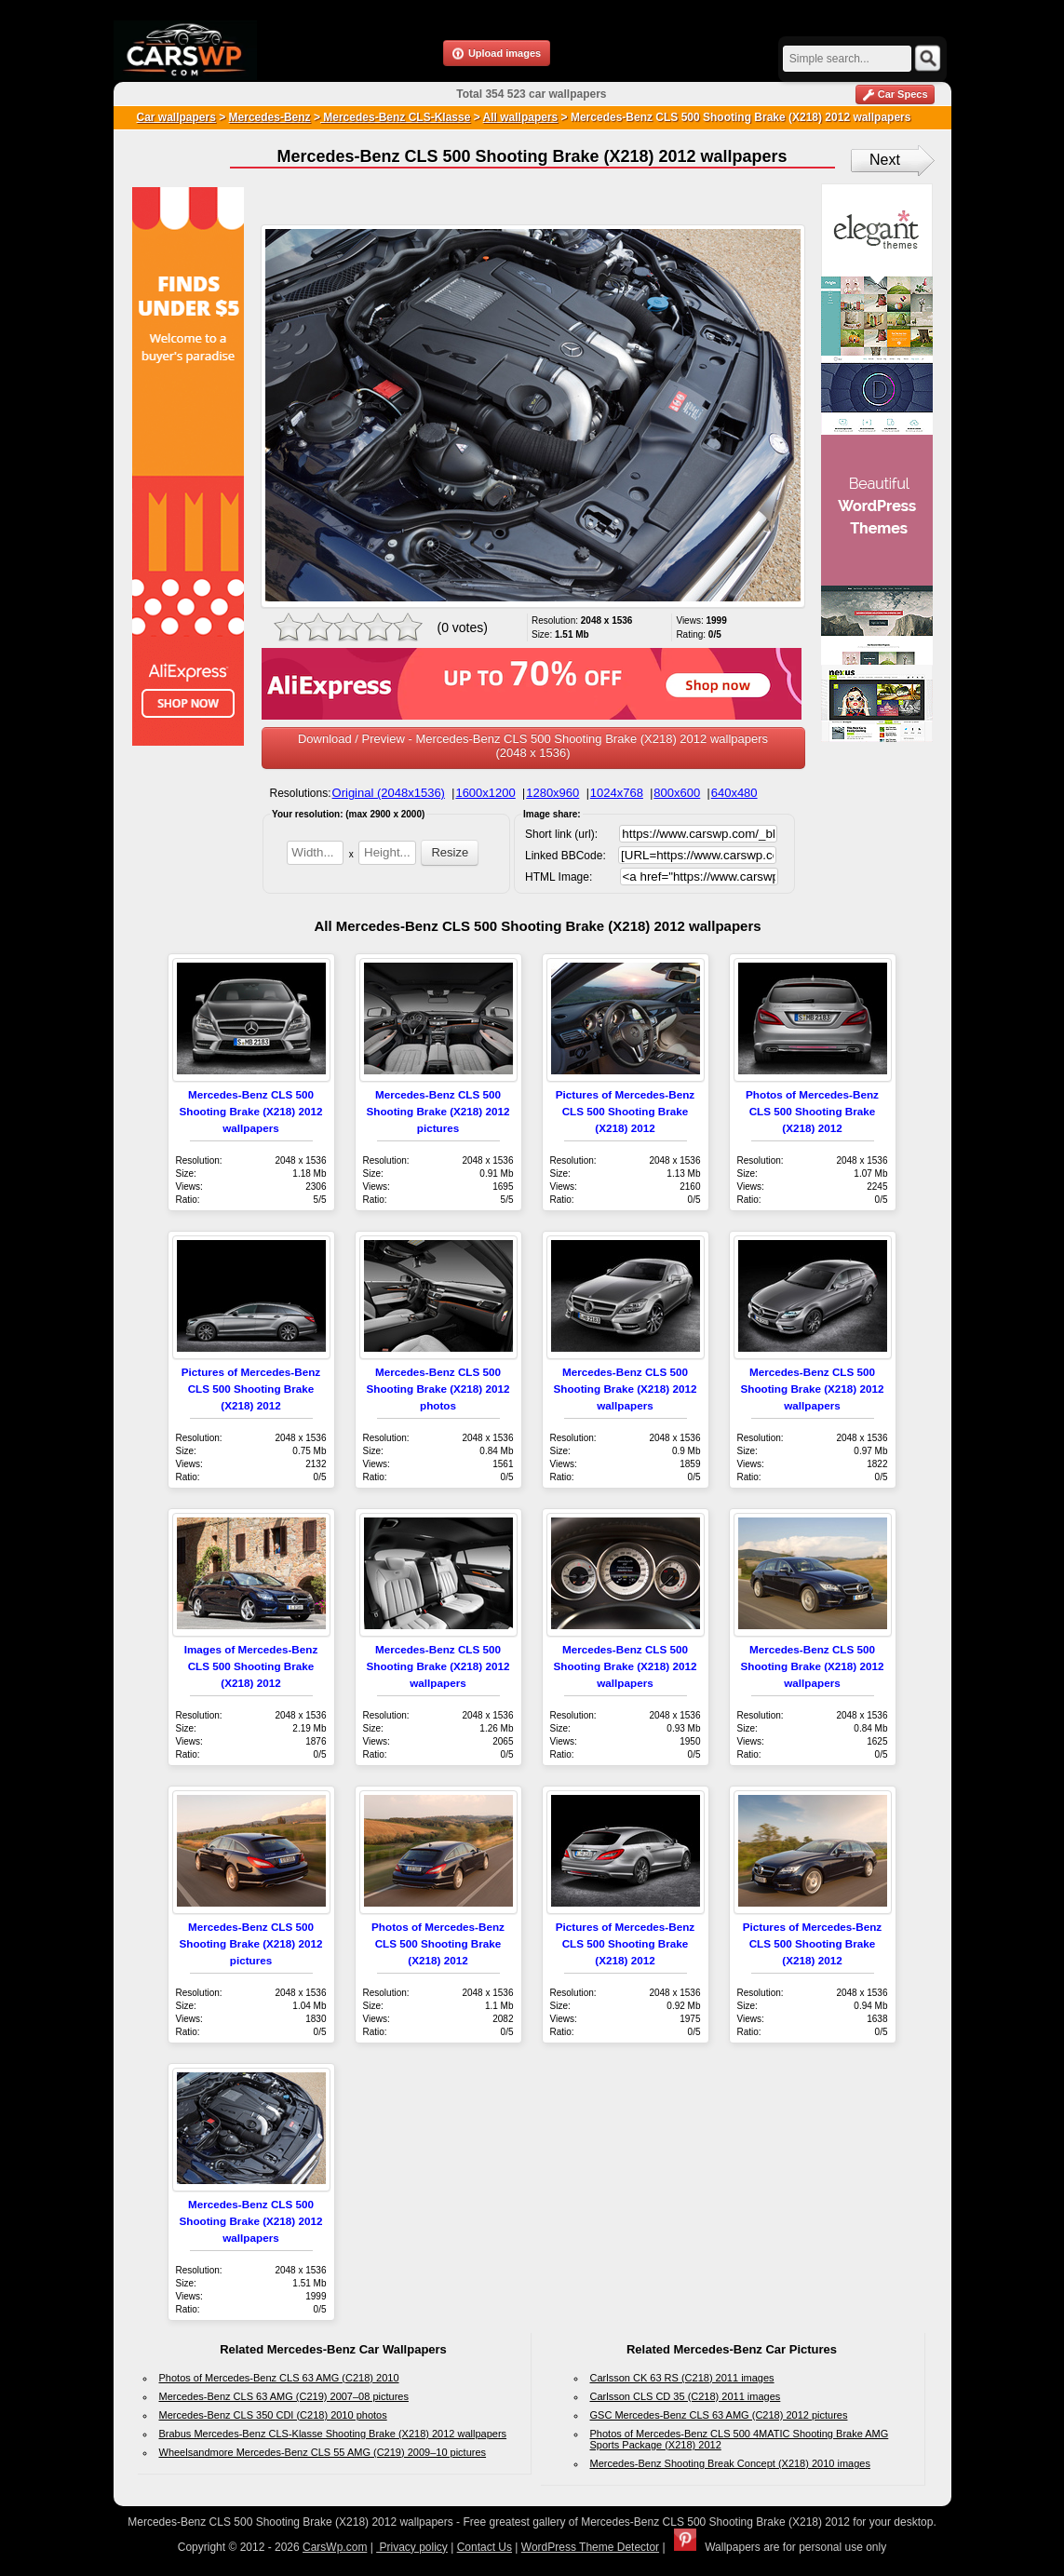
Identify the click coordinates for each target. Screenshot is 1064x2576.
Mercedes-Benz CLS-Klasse (395, 117)
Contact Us (484, 2547)
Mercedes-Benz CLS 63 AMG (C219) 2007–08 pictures (284, 2396)
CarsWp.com (335, 2547)
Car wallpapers (176, 117)
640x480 (734, 793)
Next (884, 160)
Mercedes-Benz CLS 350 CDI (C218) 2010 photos (273, 2415)
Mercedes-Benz (270, 117)
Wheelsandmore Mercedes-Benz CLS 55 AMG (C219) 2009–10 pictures (323, 2452)
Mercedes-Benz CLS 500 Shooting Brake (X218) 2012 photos (438, 1388)
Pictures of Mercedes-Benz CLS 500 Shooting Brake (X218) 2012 (625, 1111)
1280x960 (552, 793)
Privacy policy (412, 2547)
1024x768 (616, 793)
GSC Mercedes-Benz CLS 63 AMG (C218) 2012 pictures (719, 2415)
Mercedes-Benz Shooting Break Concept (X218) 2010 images (730, 2463)
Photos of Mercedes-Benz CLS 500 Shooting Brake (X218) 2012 (812, 1111)
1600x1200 (485, 793)
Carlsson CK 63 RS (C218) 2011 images (682, 2377)
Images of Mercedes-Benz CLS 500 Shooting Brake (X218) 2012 (251, 1666)
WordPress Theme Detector (590, 2547)
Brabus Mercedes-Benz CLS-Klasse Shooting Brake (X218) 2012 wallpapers (333, 2433)
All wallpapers (521, 117)
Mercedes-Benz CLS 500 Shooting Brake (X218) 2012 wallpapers (251, 1111)
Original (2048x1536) (388, 793)
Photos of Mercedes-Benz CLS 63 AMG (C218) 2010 (279, 2377)
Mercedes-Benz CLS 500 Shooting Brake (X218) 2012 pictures (438, 1111)
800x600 (676, 793)
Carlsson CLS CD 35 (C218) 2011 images (685, 2396)
